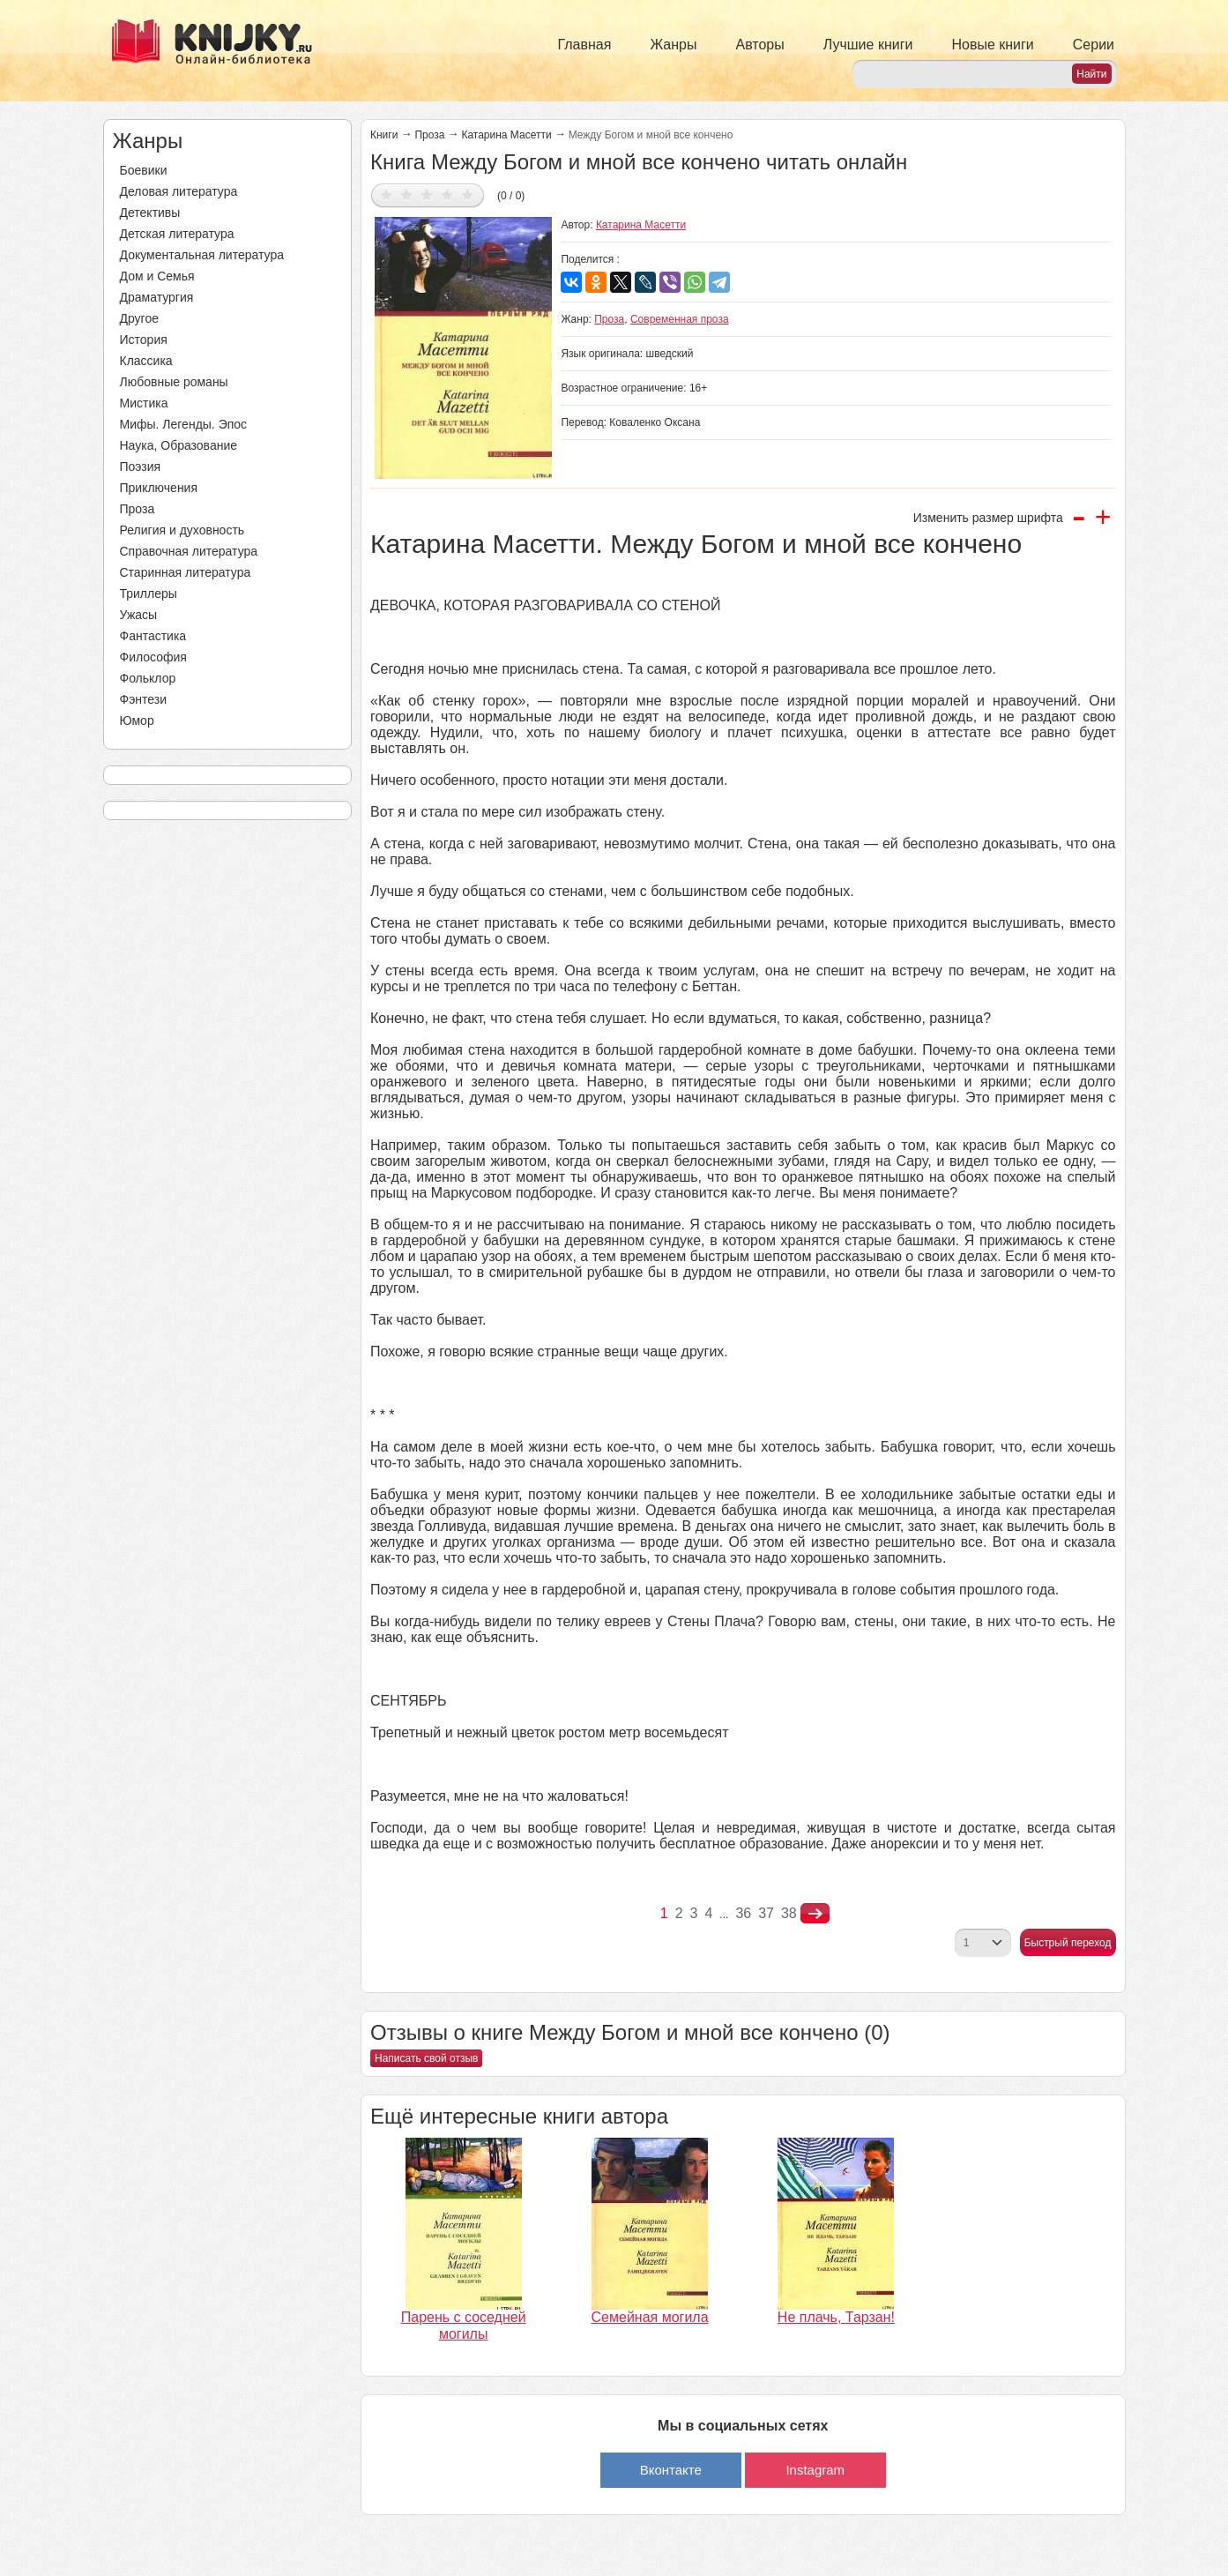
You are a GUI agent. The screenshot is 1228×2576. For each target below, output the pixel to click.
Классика (146, 361)
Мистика (144, 403)
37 (766, 1913)
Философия (153, 657)
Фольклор (148, 678)
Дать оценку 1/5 (386, 194)
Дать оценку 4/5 (447, 194)
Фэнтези (143, 699)
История (143, 339)
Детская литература (177, 234)
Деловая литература (179, 191)
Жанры (673, 44)
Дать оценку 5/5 (467, 194)
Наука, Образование (179, 445)
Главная (585, 44)
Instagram (815, 2469)
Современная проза (679, 319)
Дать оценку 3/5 (427, 194)
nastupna (815, 1913)
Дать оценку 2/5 (406, 194)
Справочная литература (189, 551)
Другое (139, 318)
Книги (384, 135)
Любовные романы (174, 382)
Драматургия (157, 297)
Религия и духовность (182, 530)
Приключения (159, 488)
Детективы (150, 212)
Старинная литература (185, 572)
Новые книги (992, 44)
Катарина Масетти (506, 135)
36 (743, 1913)
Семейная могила (650, 2317)
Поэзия (140, 466)
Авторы (760, 44)
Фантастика (153, 636)
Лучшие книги (868, 44)
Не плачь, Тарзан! (836, 2317)
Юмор (137, 720)
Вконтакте (671, 2469)
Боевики (143, 170)
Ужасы (139, 615)
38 (789, 1913)
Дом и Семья (157, 276)
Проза (137, 509)
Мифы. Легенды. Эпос (184, 424)
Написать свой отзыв (426, 2058)
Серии (1093, 44)
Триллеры (148, 593)
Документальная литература (202, 255)
